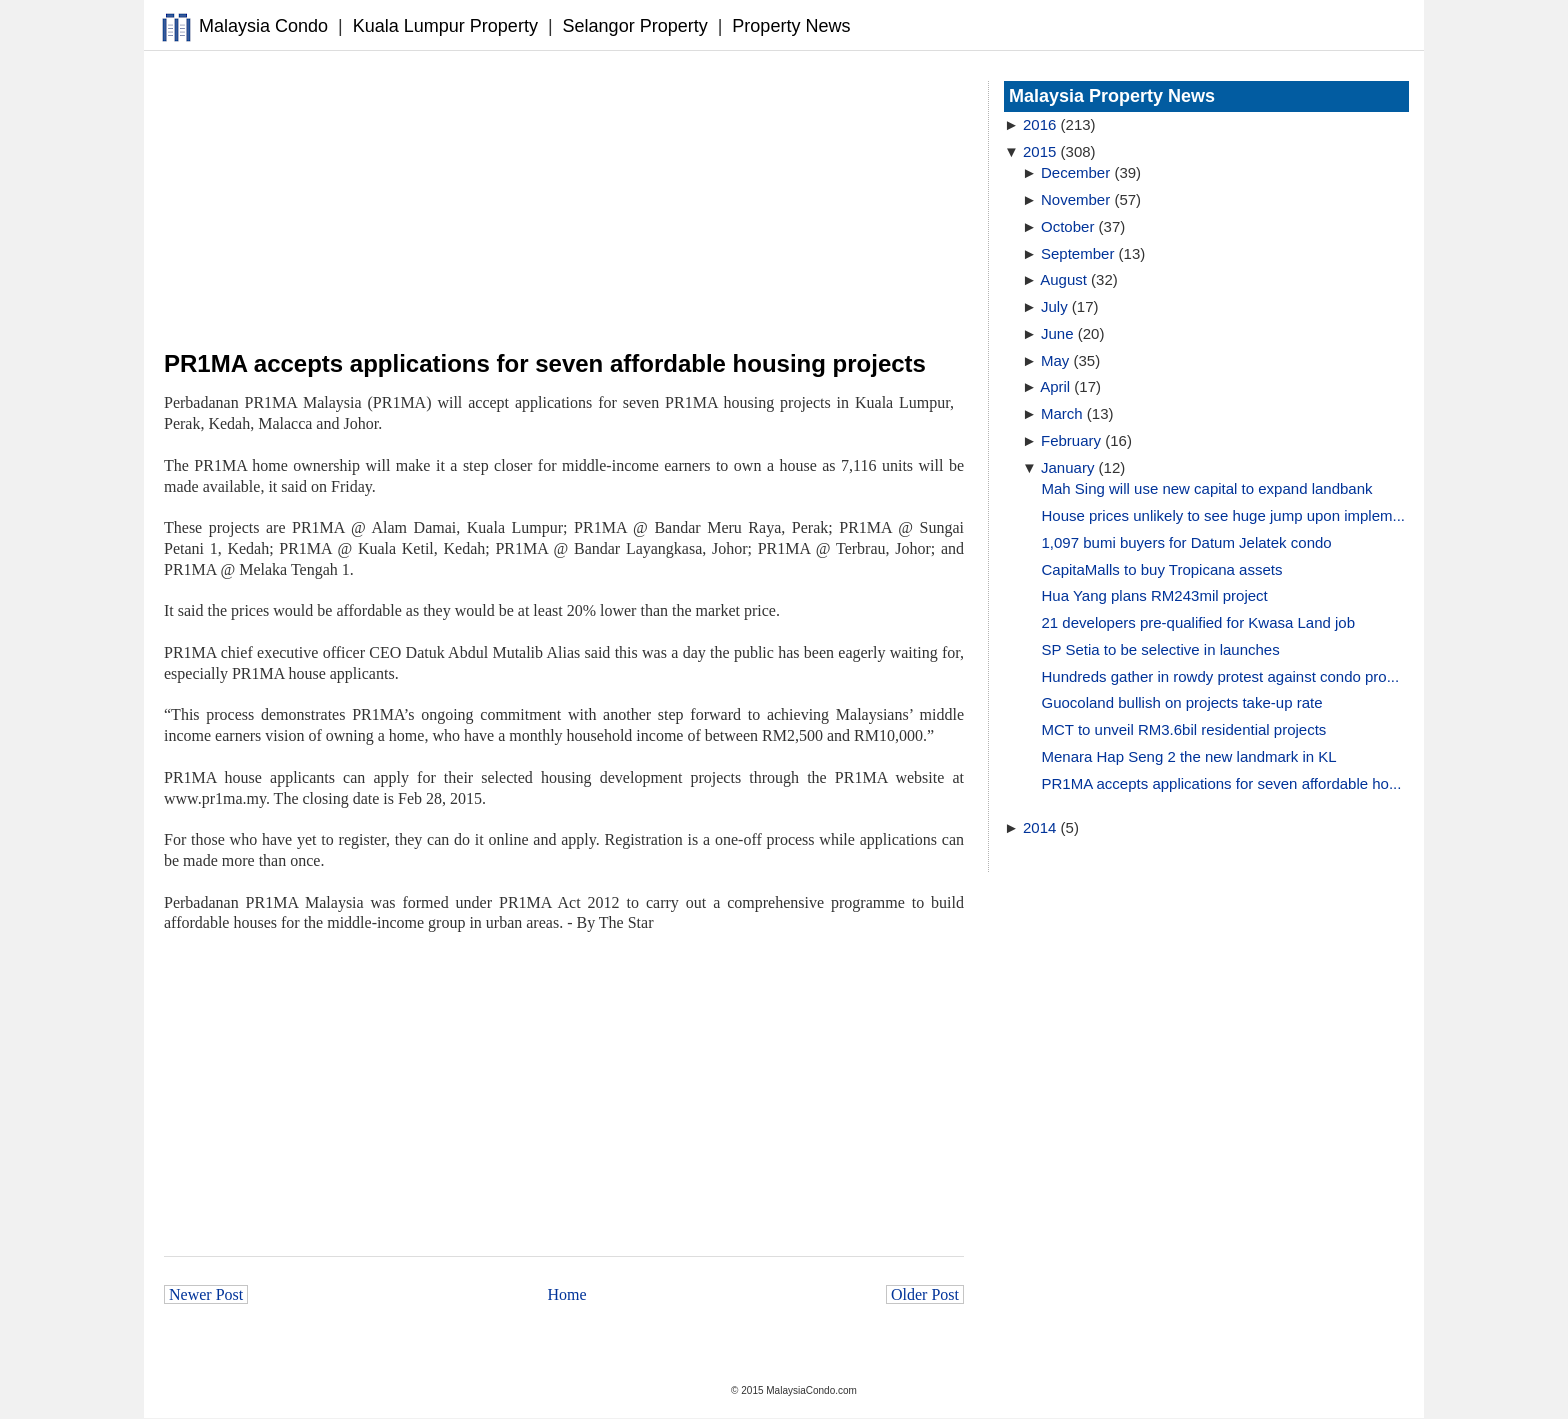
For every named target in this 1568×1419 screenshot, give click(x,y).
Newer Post (206, 1294)
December (1075, 172)
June (1057, 333)
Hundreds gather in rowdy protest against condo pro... (1221, 676)
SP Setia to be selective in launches (1161, 649)
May (1055, 360)
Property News (791, 26)
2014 (1039, 827)
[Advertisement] (564, 201)
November (1075, 199)
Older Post (925, 1294)
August (1063, 279)
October (1067, 226)
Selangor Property (635, 26)
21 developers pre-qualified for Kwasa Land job (1199, 622)
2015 (1039, 151)
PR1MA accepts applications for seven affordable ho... (1222, 783)
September (1077, 253)
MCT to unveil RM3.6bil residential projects (1184, 729)
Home (567, 1294)
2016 (1039, 124)
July (1054, 306)
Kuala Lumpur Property (445, 26)
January (1067, 467)
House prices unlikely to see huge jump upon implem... (1224, 515)
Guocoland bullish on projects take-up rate (1182, 702)
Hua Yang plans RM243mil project (1155, 595)
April (1055, 386)
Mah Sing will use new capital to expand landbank (1207, 488)
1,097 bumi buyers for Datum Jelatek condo (1187, 542)
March (1062, 413)
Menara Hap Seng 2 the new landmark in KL (1189, 756)
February (1071, 440)
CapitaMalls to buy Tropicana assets (1162, 569)
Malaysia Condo (263, 26)
